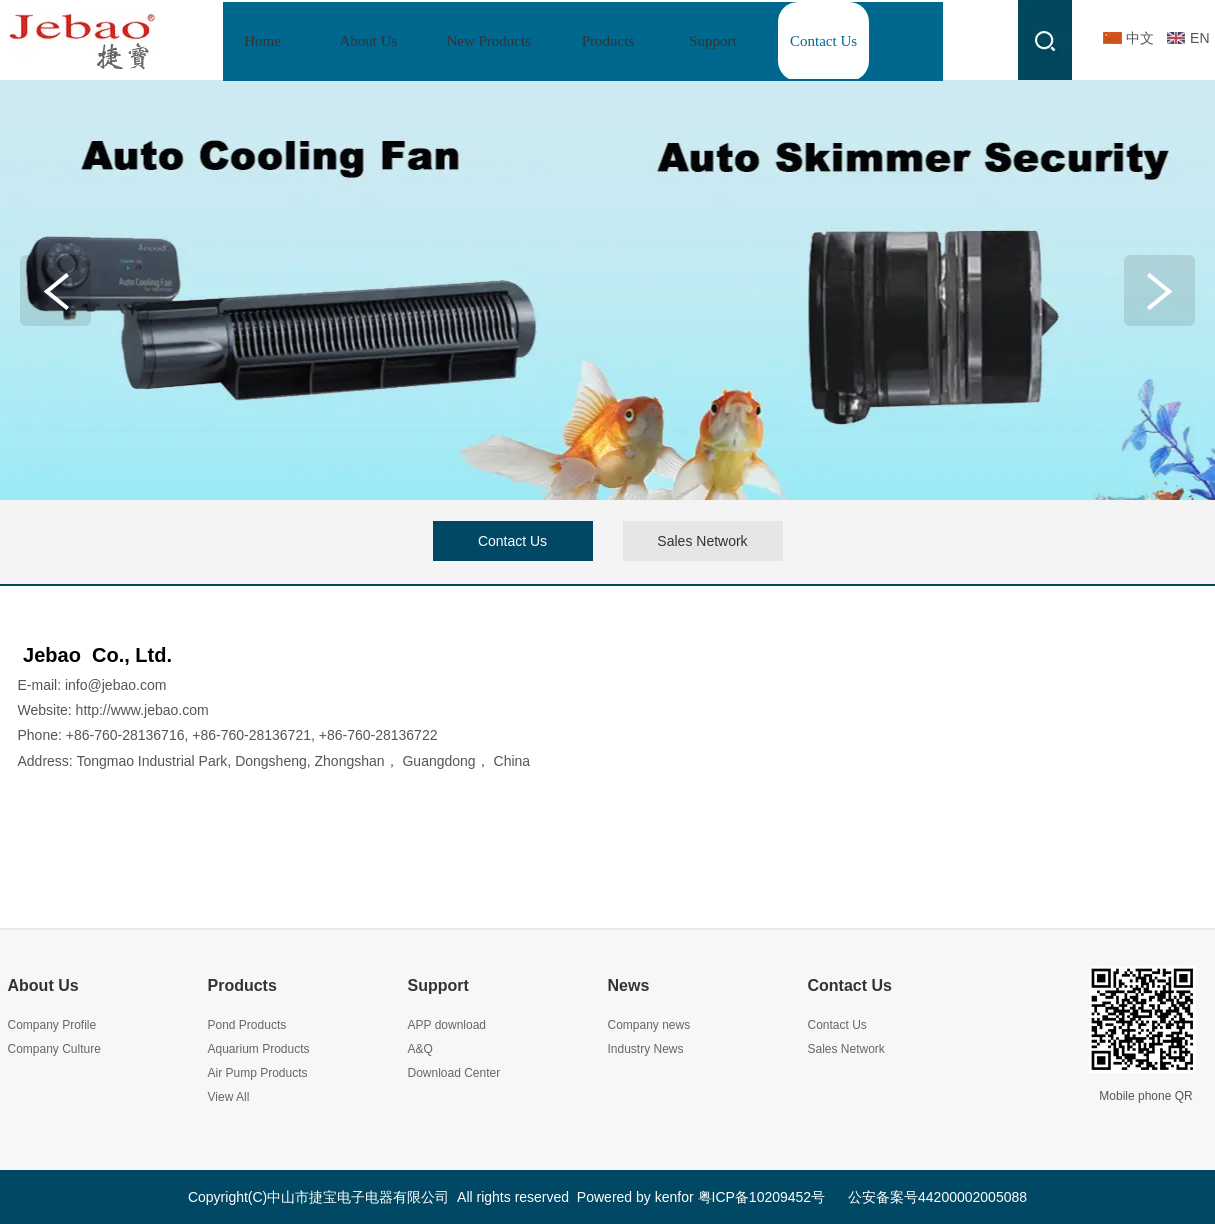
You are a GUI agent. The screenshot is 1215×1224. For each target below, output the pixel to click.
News (629, 985)
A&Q (420, 1049)
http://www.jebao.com (142, 710)
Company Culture (54, 1049)
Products (242, 985)
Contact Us (850, 985)
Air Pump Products (258, 1073)
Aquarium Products (259, 1049)
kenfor (674, 1197)
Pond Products (247, 1025)
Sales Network (846, 1049)
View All (229, 1097)
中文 (1140, 38)
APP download (447, 1025)
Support (438, 985)
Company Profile (52, 1025)
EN (1199, 38)
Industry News (646, 1049)
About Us (43, 985)
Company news (649, 1025)
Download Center (454, 1073)
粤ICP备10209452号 (762, 1197)
